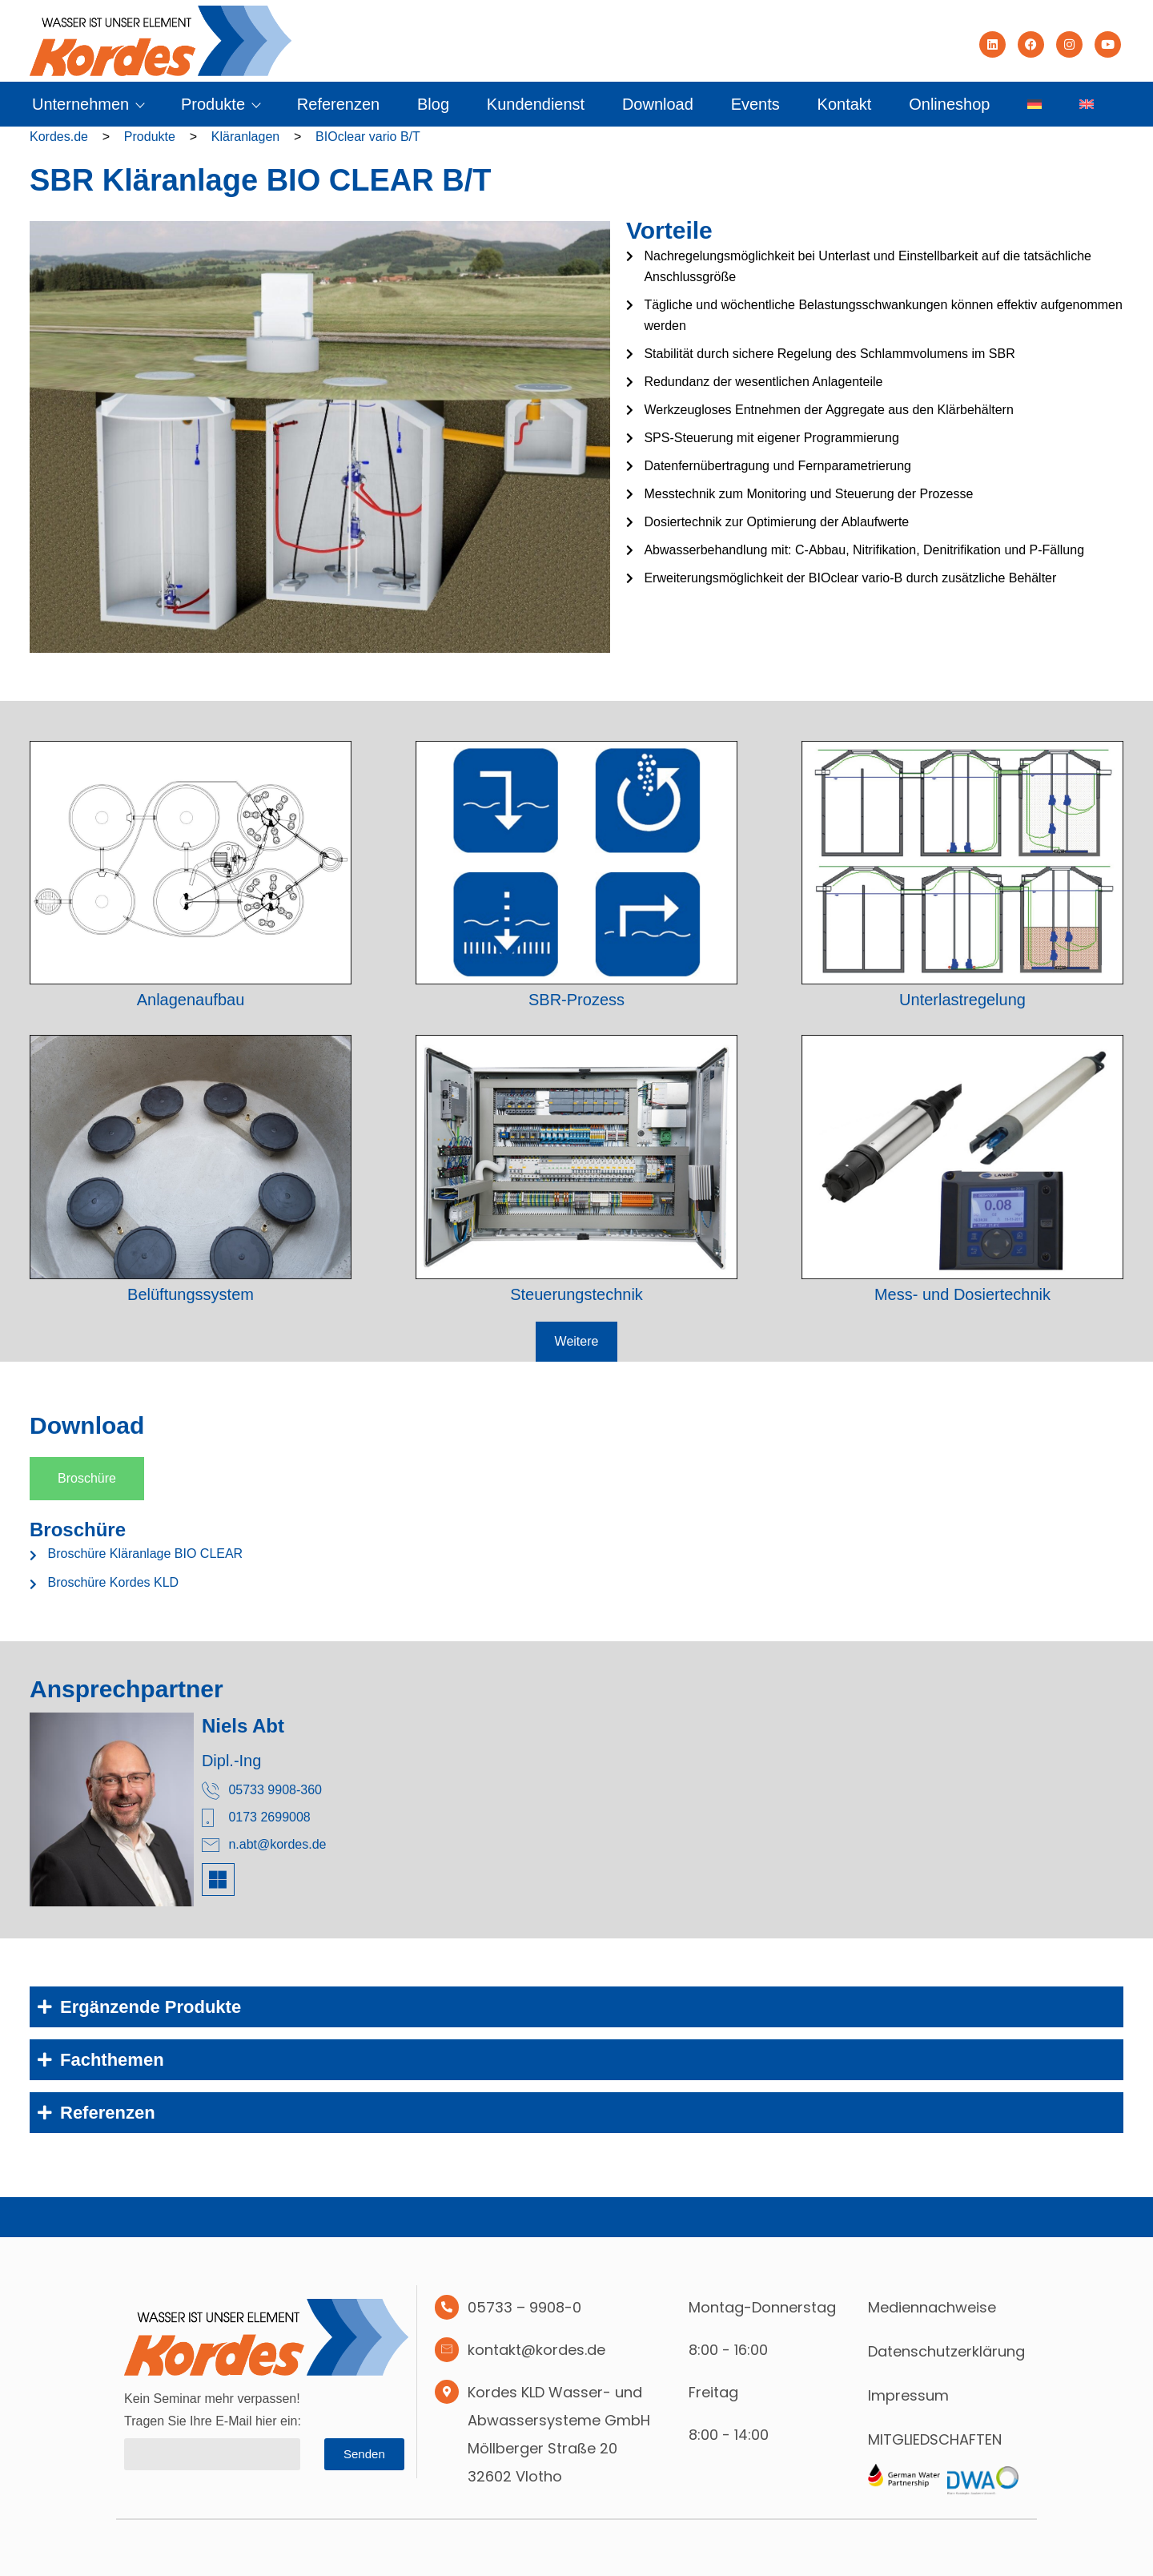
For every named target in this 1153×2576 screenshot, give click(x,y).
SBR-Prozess (576, 999)
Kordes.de (59, 136)
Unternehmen (87, 104)
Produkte (220, 104)
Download (657, 104)
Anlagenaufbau (191, 999)
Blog (433, 104)
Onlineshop (949, 104)
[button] (577, 1342)
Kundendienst (536, 104)
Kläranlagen (245, 136)
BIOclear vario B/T (367, 136)
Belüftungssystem (190, 1294)
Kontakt (845, 104)
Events (755, 104)
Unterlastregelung (962, 999)
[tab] (87, 1478)
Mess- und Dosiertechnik (962, 1294)
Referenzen (338, 104)
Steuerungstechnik (576, 1294)
